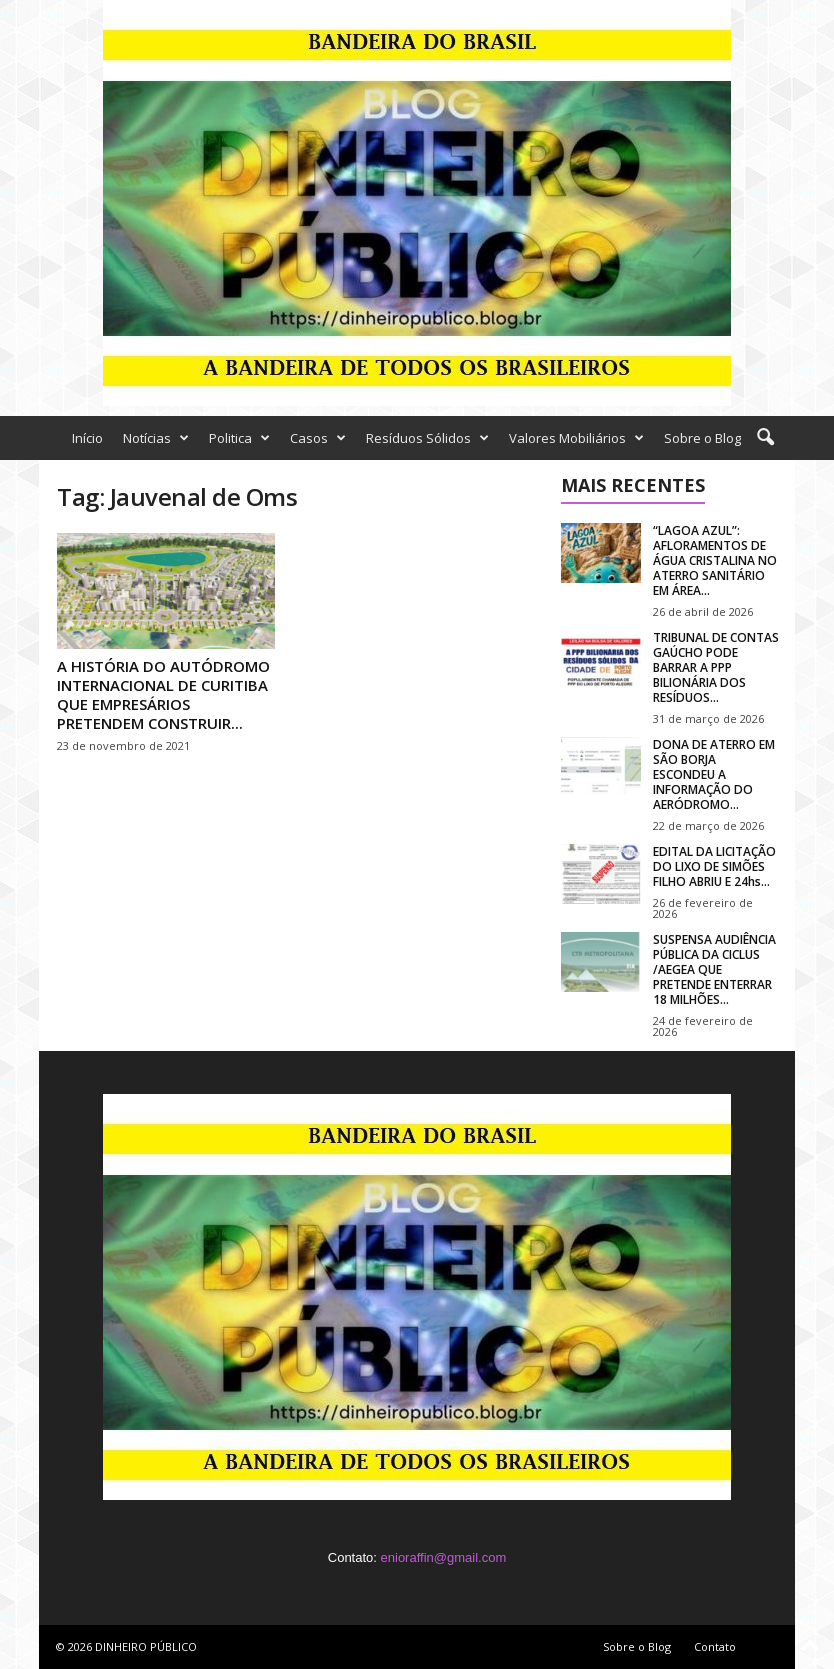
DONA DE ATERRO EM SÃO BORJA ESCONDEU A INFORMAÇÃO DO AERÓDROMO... (714, 774)
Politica (239, 438)
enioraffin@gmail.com (444, 1557)
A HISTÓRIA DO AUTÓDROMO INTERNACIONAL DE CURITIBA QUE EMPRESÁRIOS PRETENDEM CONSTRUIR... (163, 694)
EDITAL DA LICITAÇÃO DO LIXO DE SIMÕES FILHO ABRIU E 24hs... (714, 866)
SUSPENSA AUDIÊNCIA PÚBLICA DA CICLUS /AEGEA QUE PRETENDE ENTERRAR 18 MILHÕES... (714, 969)
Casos (318, 438)
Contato (715, 1646)
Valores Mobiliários (576, 438)
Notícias (156, 438)
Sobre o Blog (702, 438)
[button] (765, 438)
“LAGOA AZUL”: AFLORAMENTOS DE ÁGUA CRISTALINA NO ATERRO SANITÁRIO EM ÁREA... (715, 560)
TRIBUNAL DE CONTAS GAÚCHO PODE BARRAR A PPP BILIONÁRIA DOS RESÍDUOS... (716, 667)
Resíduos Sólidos (427, 438)
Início (87, 438)
